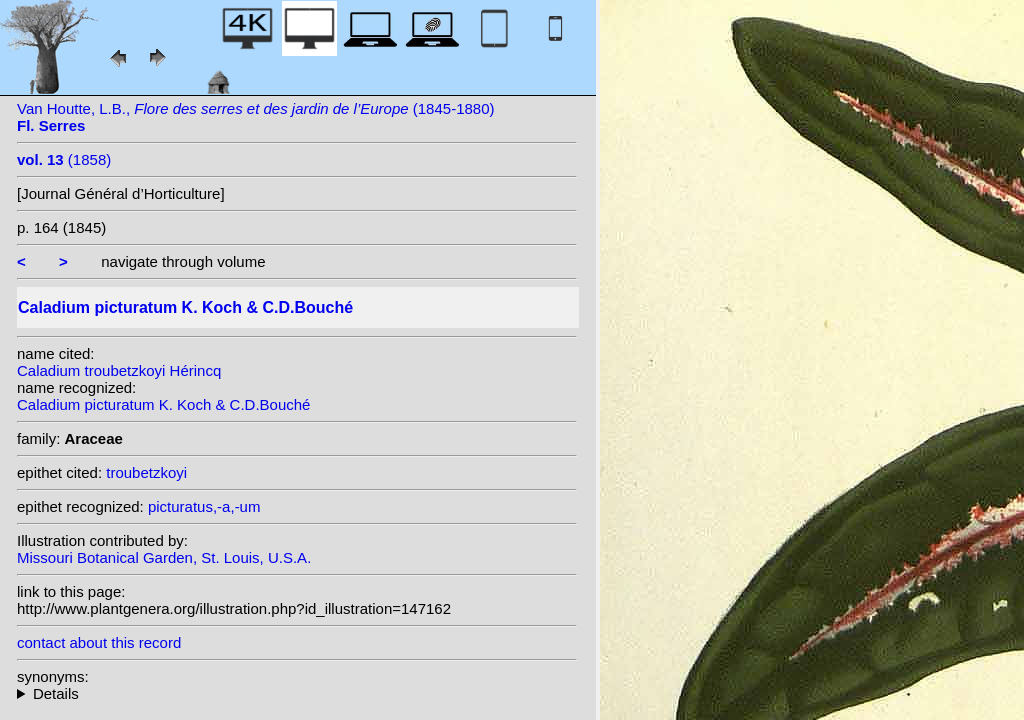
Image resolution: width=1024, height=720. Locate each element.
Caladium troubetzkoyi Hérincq (119, 370)
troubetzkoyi (146, 472)
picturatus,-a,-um (204, 506)
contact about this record (99, 642)
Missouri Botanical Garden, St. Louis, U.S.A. (164, 557)
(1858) (64, 159)
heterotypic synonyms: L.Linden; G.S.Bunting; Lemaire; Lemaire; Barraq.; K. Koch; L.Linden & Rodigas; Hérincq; (297, 693)
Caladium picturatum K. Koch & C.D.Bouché (163, 404)
